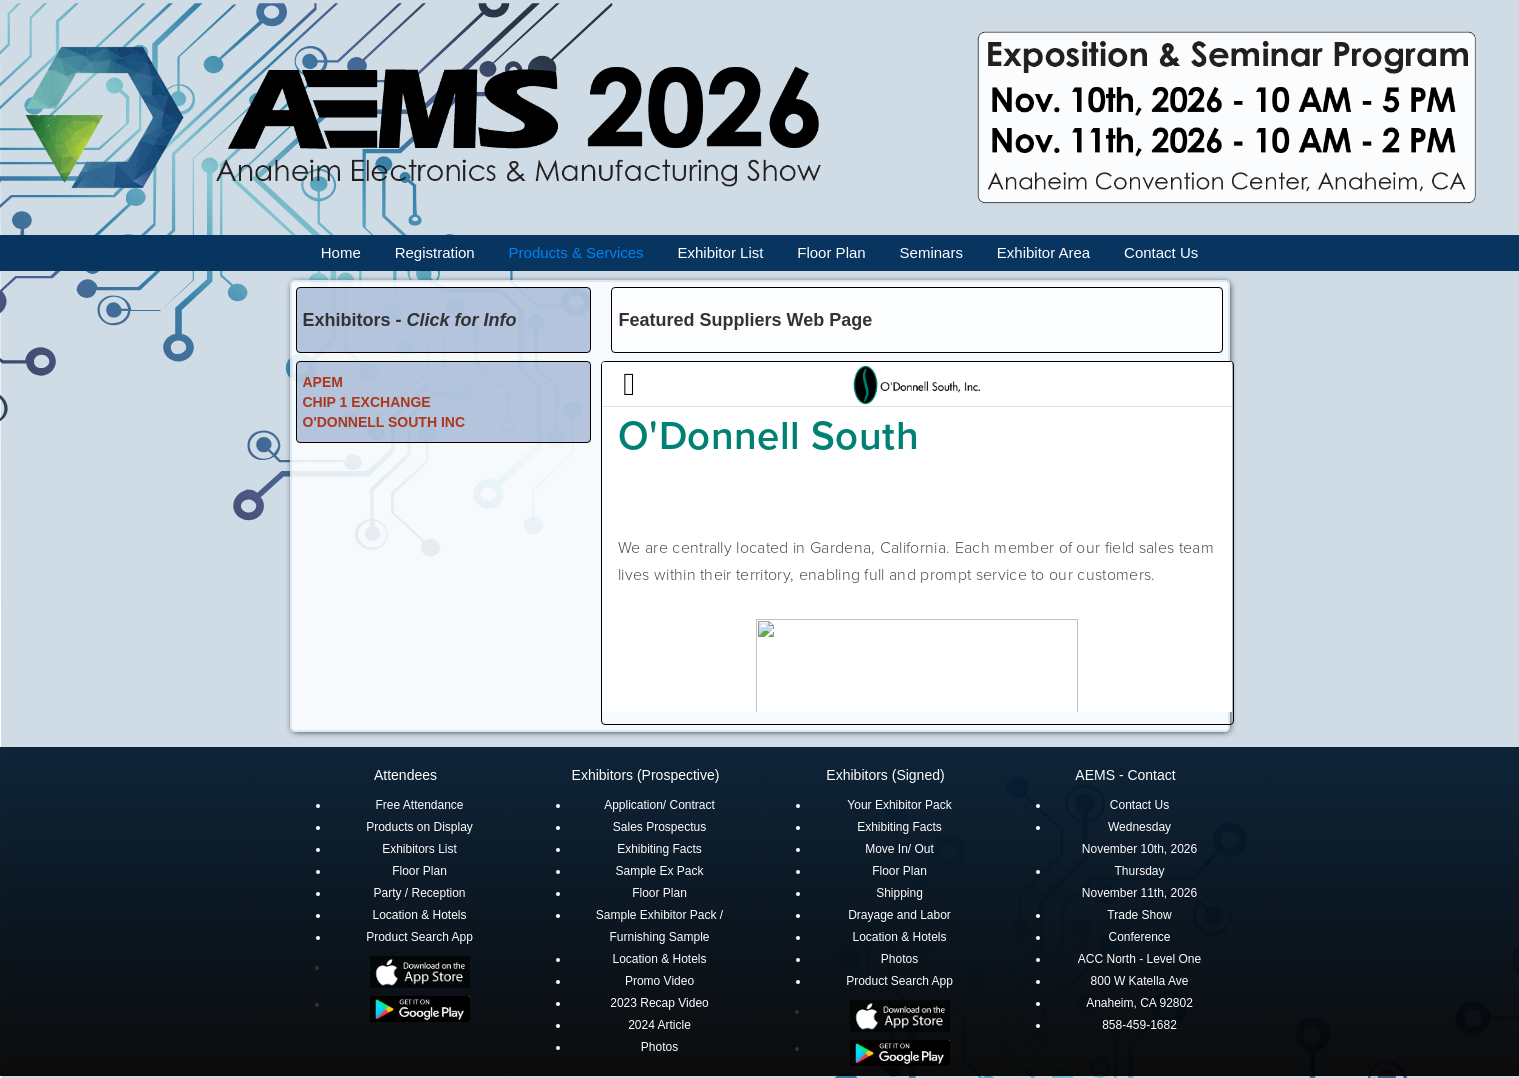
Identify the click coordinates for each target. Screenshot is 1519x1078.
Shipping (899, 893)
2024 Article (659, 1025)
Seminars (931, 252)
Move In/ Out (899, 849)
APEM (323, 382)
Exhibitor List (721, 252)
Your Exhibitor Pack (899, 805)
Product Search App (419, 937)
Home (341, 252)
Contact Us (1161, 252)
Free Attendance (419, 805)
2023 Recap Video (659, 1003)
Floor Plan (831, 252)
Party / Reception (419, 893)
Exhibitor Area (1043, 252)
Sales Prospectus (659, 827)
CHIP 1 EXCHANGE (367, 402)
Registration (435, 252)
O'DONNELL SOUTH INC (384, 422)
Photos (659, 1047)
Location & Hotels (419, 915)
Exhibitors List (419, 849)
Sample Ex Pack (659, 871)
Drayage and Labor (899, 915)
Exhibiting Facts (659, 849)
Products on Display (419, 827)
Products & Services (576, 252)
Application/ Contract (659, 805)
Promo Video (659, 981)
